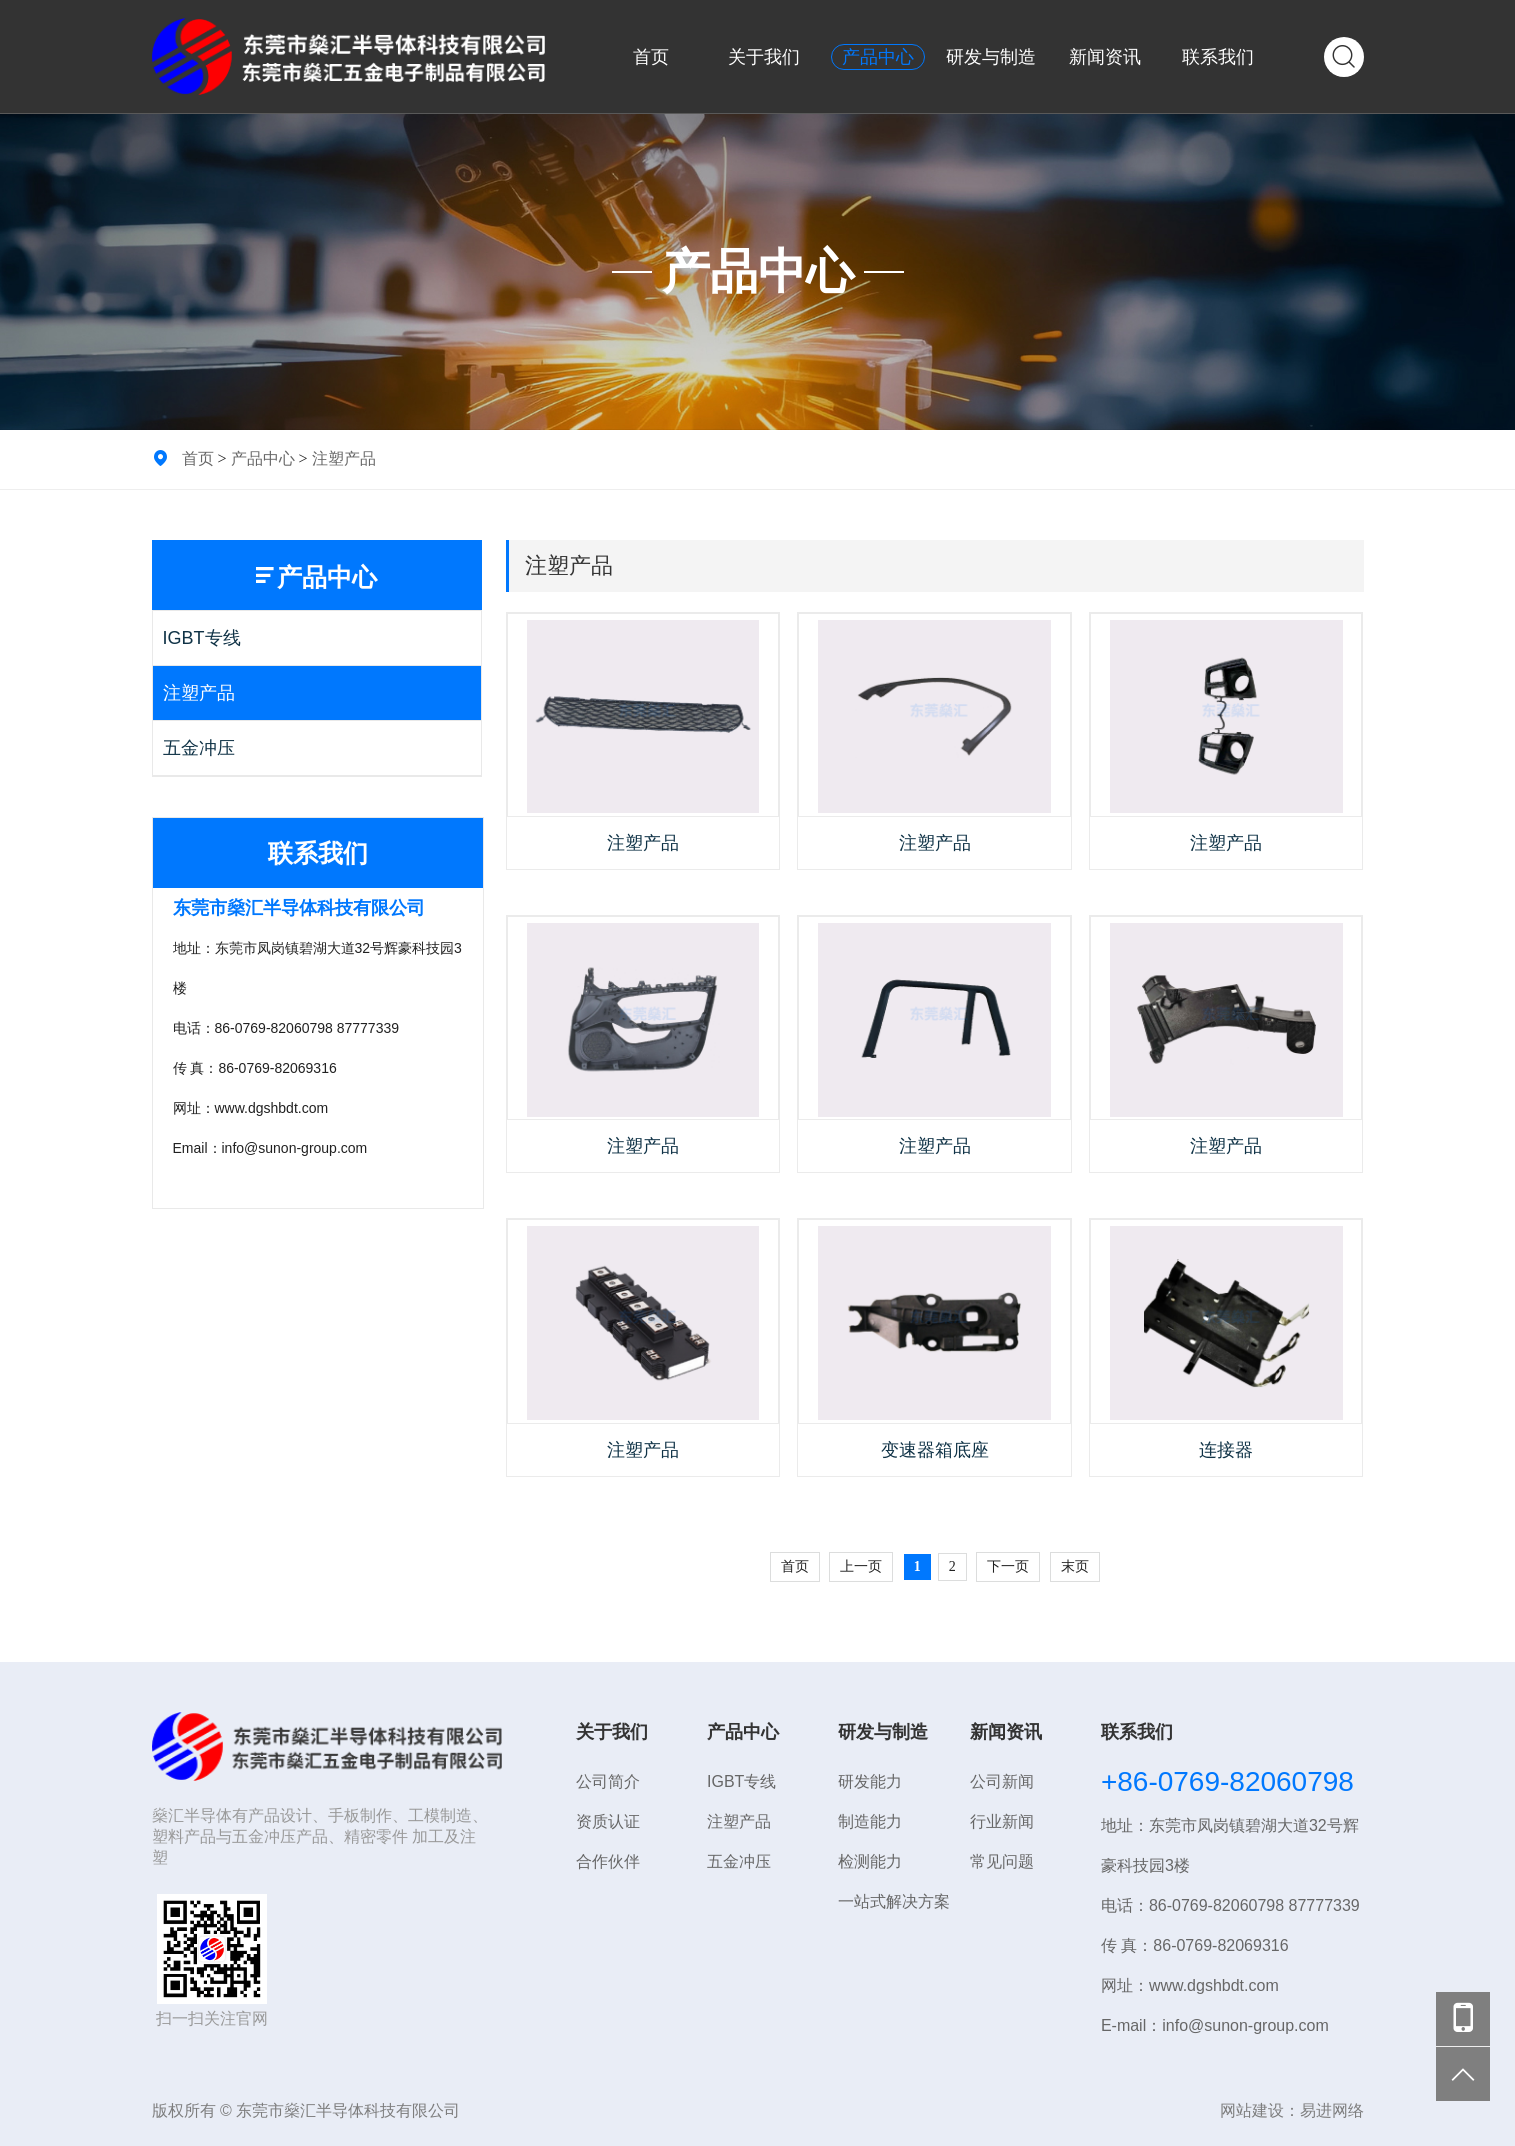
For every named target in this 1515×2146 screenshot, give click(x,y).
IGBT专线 (202, 638)
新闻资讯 (1105, 57)
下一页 (1008, 1566)
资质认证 (608, 1821)
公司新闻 (1002, 1781)
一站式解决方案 (894, 1901)
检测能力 (870, 1861)
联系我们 (1218, 57)
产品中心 (878, 57)
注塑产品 (344, 458)
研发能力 (870, 1781)
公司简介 (608, 1781)
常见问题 (1002, 1861)
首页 (651, 57)
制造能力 (870, 1821)
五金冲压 (199, 748)
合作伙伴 (608, 1861)
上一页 (861, 1566)
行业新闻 (1002, 1821)
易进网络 (1332, 2110)
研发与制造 (991, 57)
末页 (1075, 1566)
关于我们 (764, 57)
